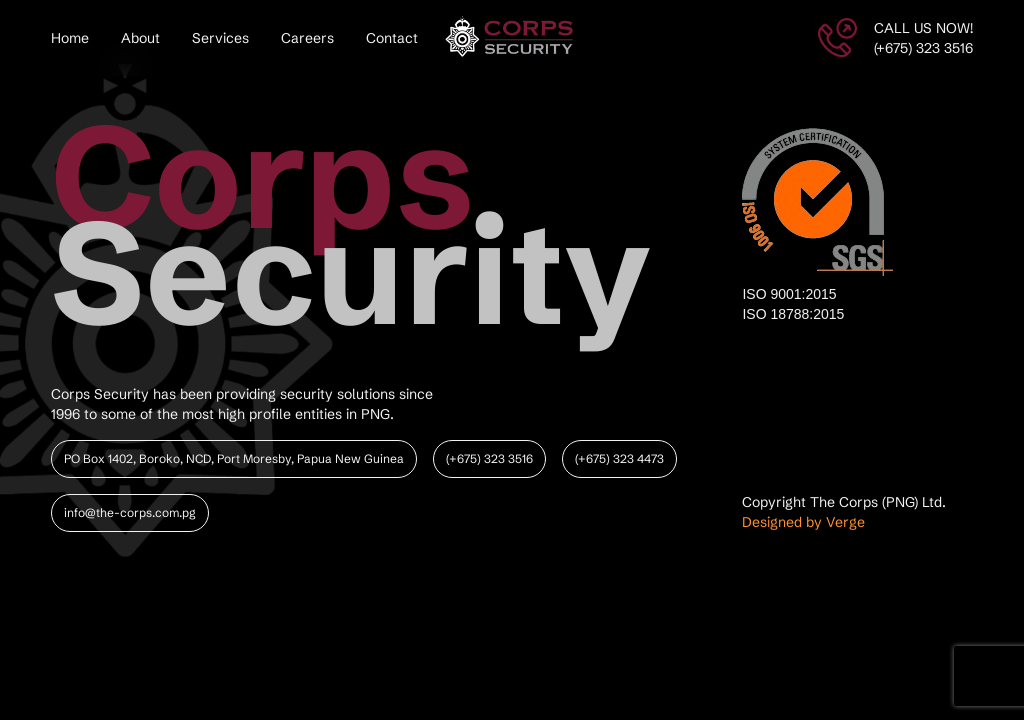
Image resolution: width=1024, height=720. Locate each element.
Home (70, 38)
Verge (845, 522)
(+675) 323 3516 (489, 458)
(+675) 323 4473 (619, 458)
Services (220, 38)
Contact (392, 38)
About (140, 38)
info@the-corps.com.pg (130, 512)
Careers (307, 38)
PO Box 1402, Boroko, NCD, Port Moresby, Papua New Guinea (234, 458)
